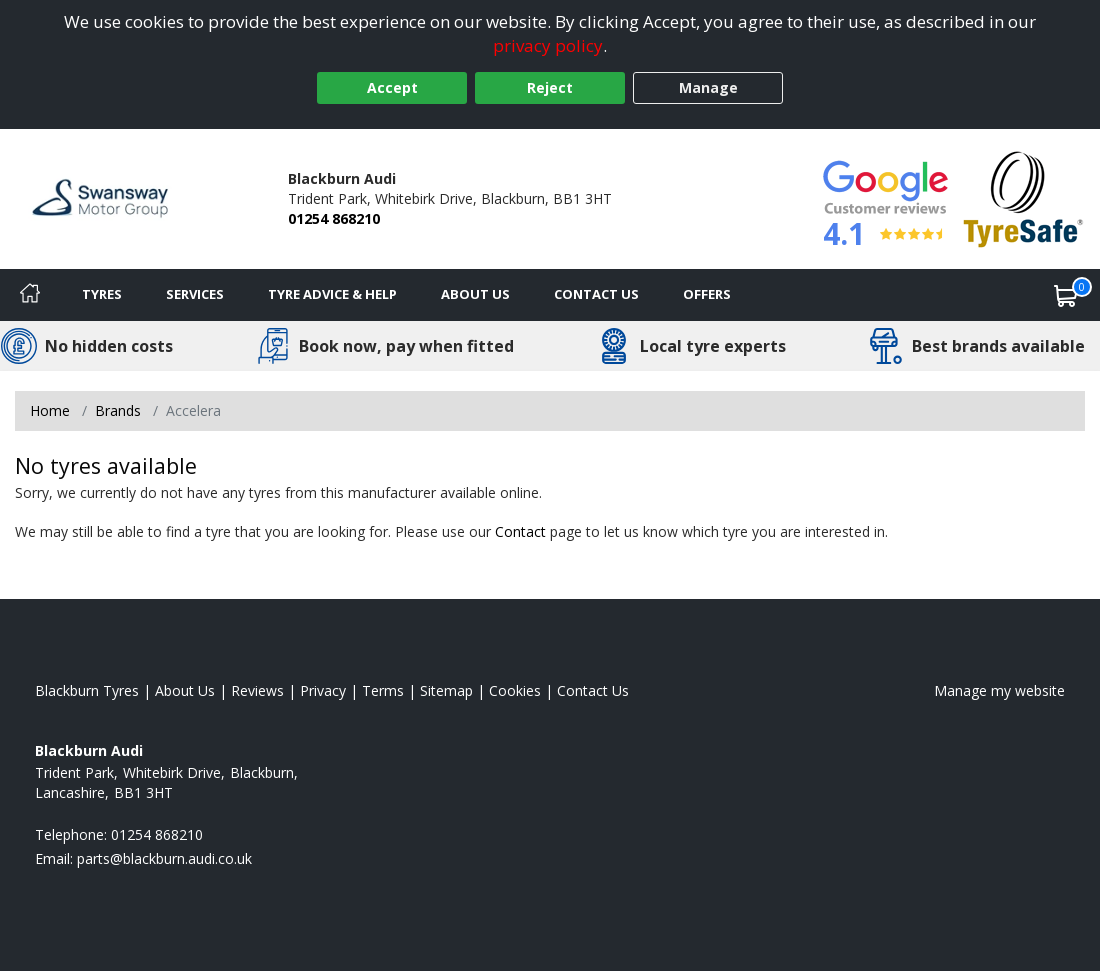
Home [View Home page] (50, 410)
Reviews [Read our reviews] (257, 690)
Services (195, 294)
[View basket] (1066, 295)
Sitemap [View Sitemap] (446, 690)
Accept (392, 87)
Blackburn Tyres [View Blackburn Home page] (87, 690)
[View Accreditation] (1023, 197)
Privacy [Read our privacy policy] (323, 690)
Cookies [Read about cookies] (515, 690)
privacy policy (548, 45)
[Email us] (164, 858)
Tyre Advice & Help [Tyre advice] (332, 294)
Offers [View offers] (707, 294)
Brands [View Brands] (118, 410)
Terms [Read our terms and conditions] (383, 690)
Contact (520, 531)
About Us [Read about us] (185, 690)
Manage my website (999, 690)
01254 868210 (334, 218)
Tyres (102, 294)
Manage (708, 87)
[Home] (30, 295)
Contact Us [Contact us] (596, 294)
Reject (550, 87)
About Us (475, 294)
